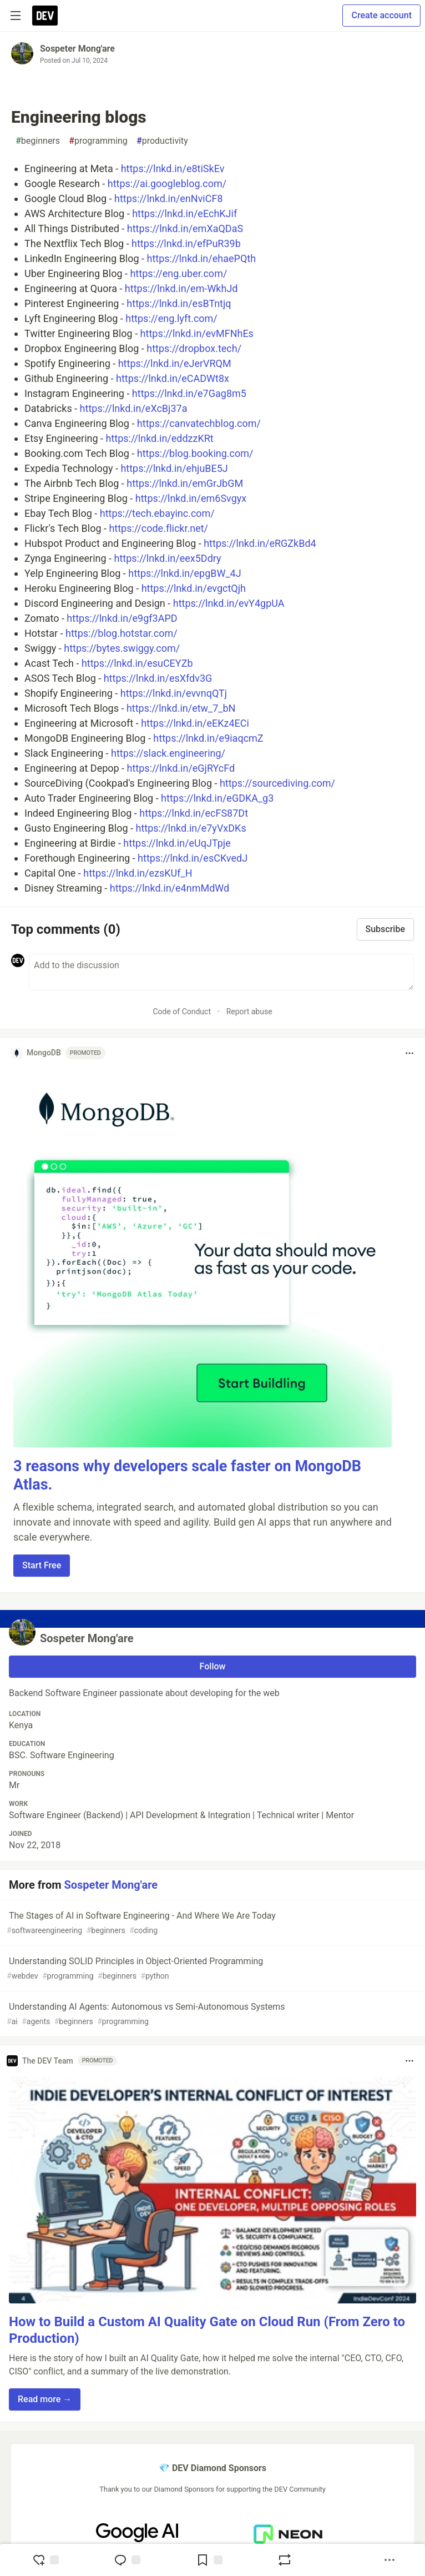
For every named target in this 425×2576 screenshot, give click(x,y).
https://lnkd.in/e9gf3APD (122, 618)
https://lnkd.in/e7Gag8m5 (189, 393)
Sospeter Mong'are (77, 48)
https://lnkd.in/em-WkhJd (181, 288)
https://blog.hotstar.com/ (121, 633)
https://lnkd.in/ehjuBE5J (173, 468)
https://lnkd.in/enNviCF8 (168, 198)
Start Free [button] (41, 1565)
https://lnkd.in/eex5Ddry (167, 558)
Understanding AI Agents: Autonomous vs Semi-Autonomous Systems (211, 2014)
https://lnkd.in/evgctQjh (193, 588)
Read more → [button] (45, 2399)
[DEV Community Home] (45, 15)
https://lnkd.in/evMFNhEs (197, 333)
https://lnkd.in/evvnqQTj (173, 693)
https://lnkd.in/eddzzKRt (160, 438)
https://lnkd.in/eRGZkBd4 (260, 543)
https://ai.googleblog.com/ (167, 183)
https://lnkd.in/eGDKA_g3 (217, 798)
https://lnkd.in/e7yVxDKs (190, 828)
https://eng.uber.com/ (178, 273)
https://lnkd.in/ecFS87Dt (193, 813)
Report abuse (249, 1011)
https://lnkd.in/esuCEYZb (137, 663)
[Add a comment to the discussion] (221, 972)
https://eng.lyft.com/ (171, 318)
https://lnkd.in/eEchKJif (184, 213)
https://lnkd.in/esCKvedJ (192, 858)
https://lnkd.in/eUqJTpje (176, 843)
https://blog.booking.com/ (195, 453)
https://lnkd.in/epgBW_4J (184, 573)
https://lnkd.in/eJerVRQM (174, 363)
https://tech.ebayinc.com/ (157, 513)
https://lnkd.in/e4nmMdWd (169, 888)
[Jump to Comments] (127, 2560)
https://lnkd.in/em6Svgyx (191, 498)
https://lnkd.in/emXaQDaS (185, 228)
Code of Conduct (182, 1011)
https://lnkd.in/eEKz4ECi (195, 723)
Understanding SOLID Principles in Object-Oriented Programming (211, 1969)
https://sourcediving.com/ (277, 783)
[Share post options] (389, 2560)
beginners (38, 141)
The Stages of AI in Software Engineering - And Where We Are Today (211, 1923)
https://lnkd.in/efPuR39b (186, 243)
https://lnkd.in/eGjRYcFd (181, 768)
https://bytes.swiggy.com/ (122, 648)
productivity (162, 141)
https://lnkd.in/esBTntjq (179, 303)
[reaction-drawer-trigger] (45, 2560)
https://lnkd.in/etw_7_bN (181, 708)
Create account (381, 15)
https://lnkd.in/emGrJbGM (185, 483)
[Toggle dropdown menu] (409, 1053)
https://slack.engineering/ (168, 753)
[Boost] (284, 2560)
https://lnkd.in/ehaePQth (201, 258)
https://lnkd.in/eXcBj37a (134, 408)
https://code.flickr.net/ (158, 528)
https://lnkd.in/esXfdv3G (158, 678)
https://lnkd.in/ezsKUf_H (137, 873)
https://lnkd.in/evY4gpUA (229, 603)
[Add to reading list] (209, 2560)
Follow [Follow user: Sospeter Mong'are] (213, 1666)
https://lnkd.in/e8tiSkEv (173, 168)
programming (98, 141)
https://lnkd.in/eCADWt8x (172, 378)
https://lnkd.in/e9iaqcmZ (208, 738)
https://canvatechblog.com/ (199, 423)
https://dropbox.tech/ (193, 348)
